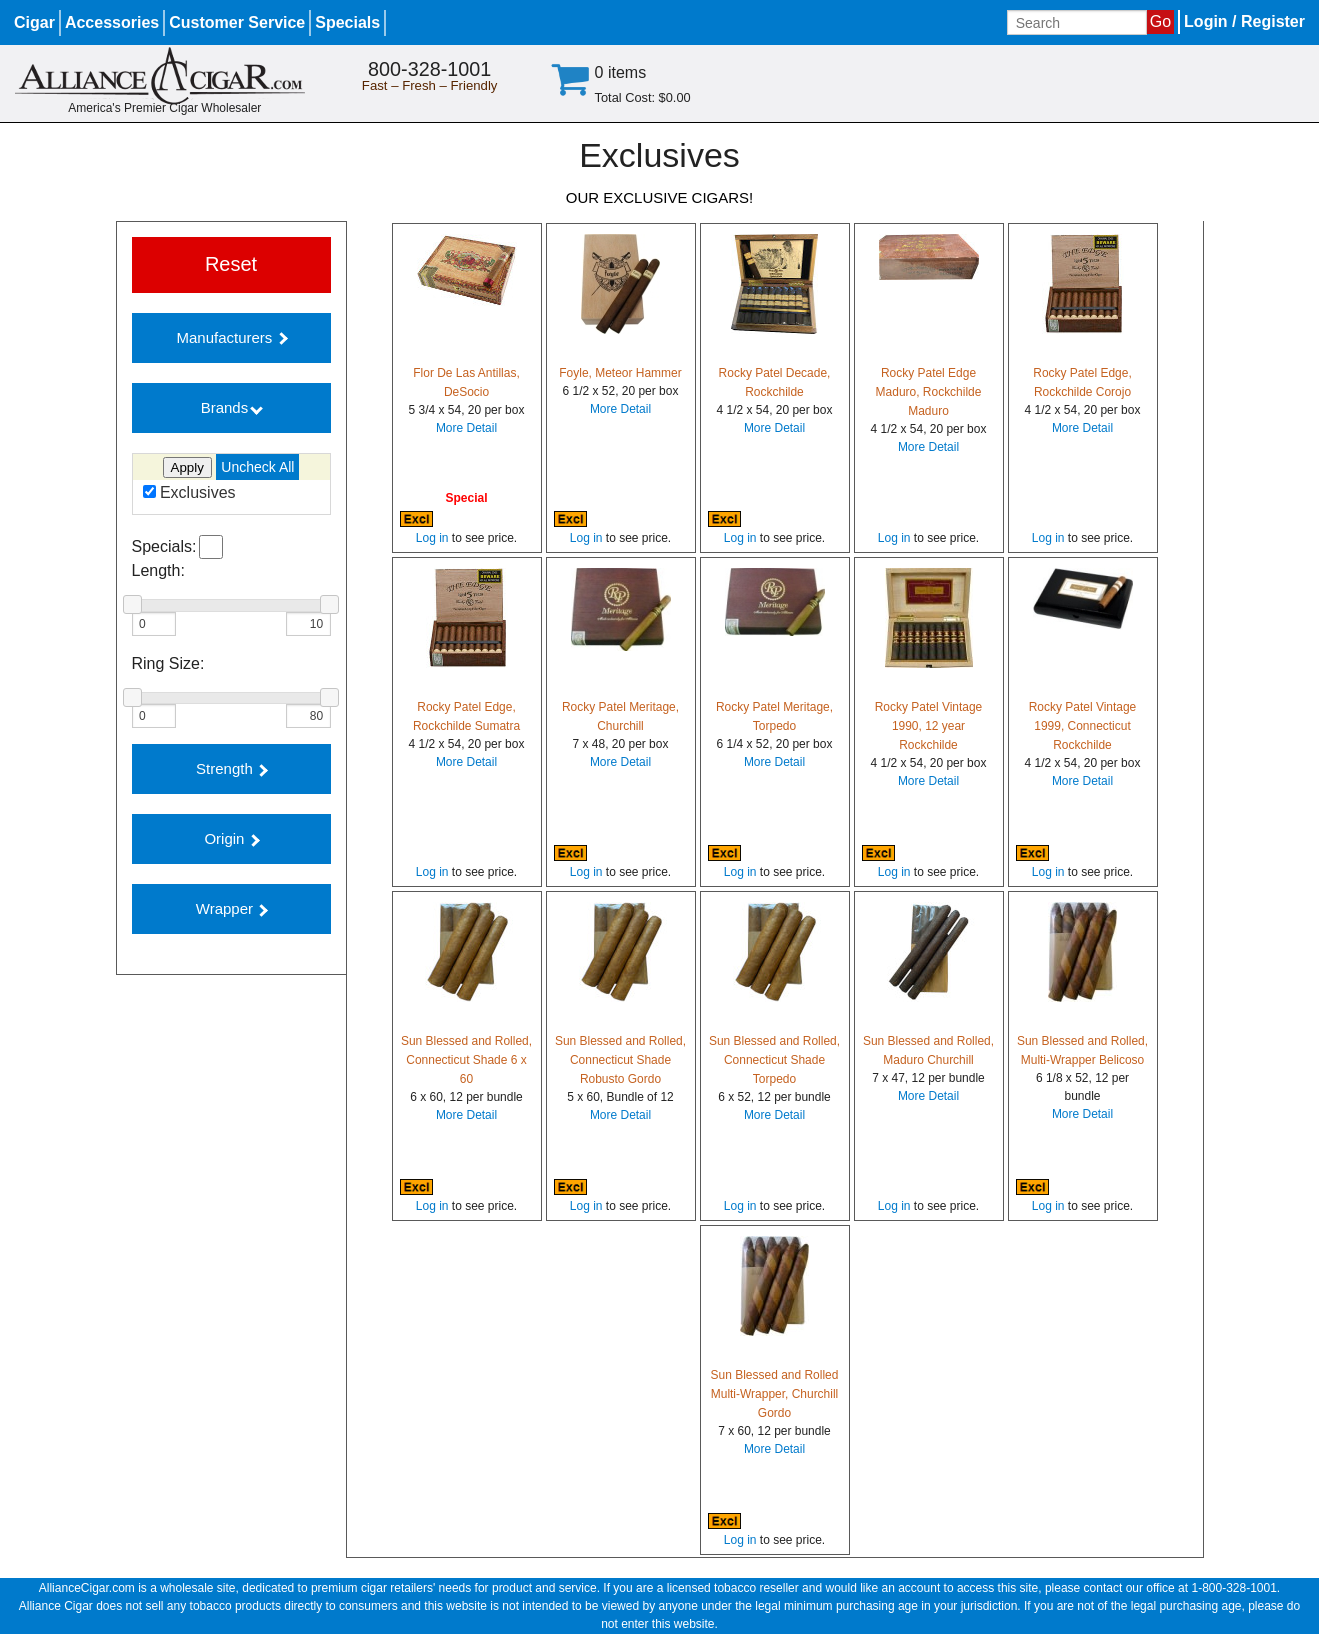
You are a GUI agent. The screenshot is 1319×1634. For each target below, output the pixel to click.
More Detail (466, 428)
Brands (232, 407)
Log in (432, 538)
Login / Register (1244, 21)
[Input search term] (1077, 22)
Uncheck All (257, 467)
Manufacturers (231, 337)
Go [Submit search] (1160, 21)
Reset (231, 264)
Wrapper (232, 908)
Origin (231, 838)
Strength (232, 768)
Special (466, 498)
